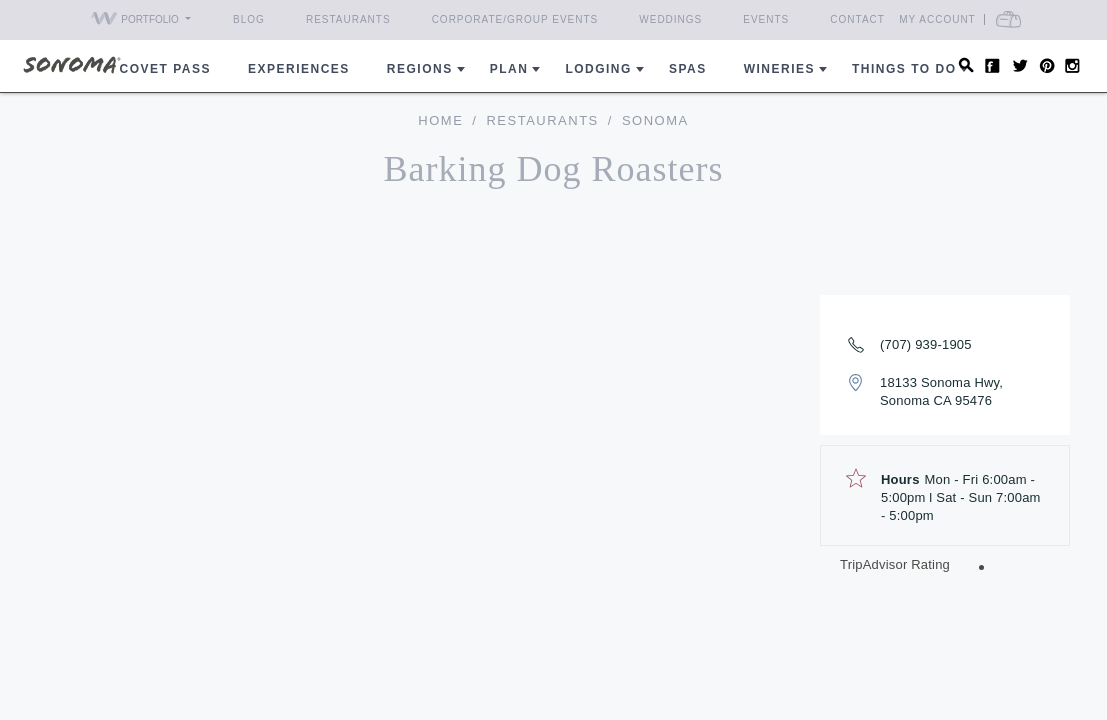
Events (766, 19)
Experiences (299, 69)
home (440, 120)
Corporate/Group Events (515, 19)
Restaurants (348, 19)
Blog (249, 19)
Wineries (779, 69)
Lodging (598, 69)
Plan (509, 69)
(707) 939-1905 (926, 344)
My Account (937, 19)
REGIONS (420, 69)
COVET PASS (165, 69)
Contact (857, 19)
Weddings (670, 19)
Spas (688, 69)
